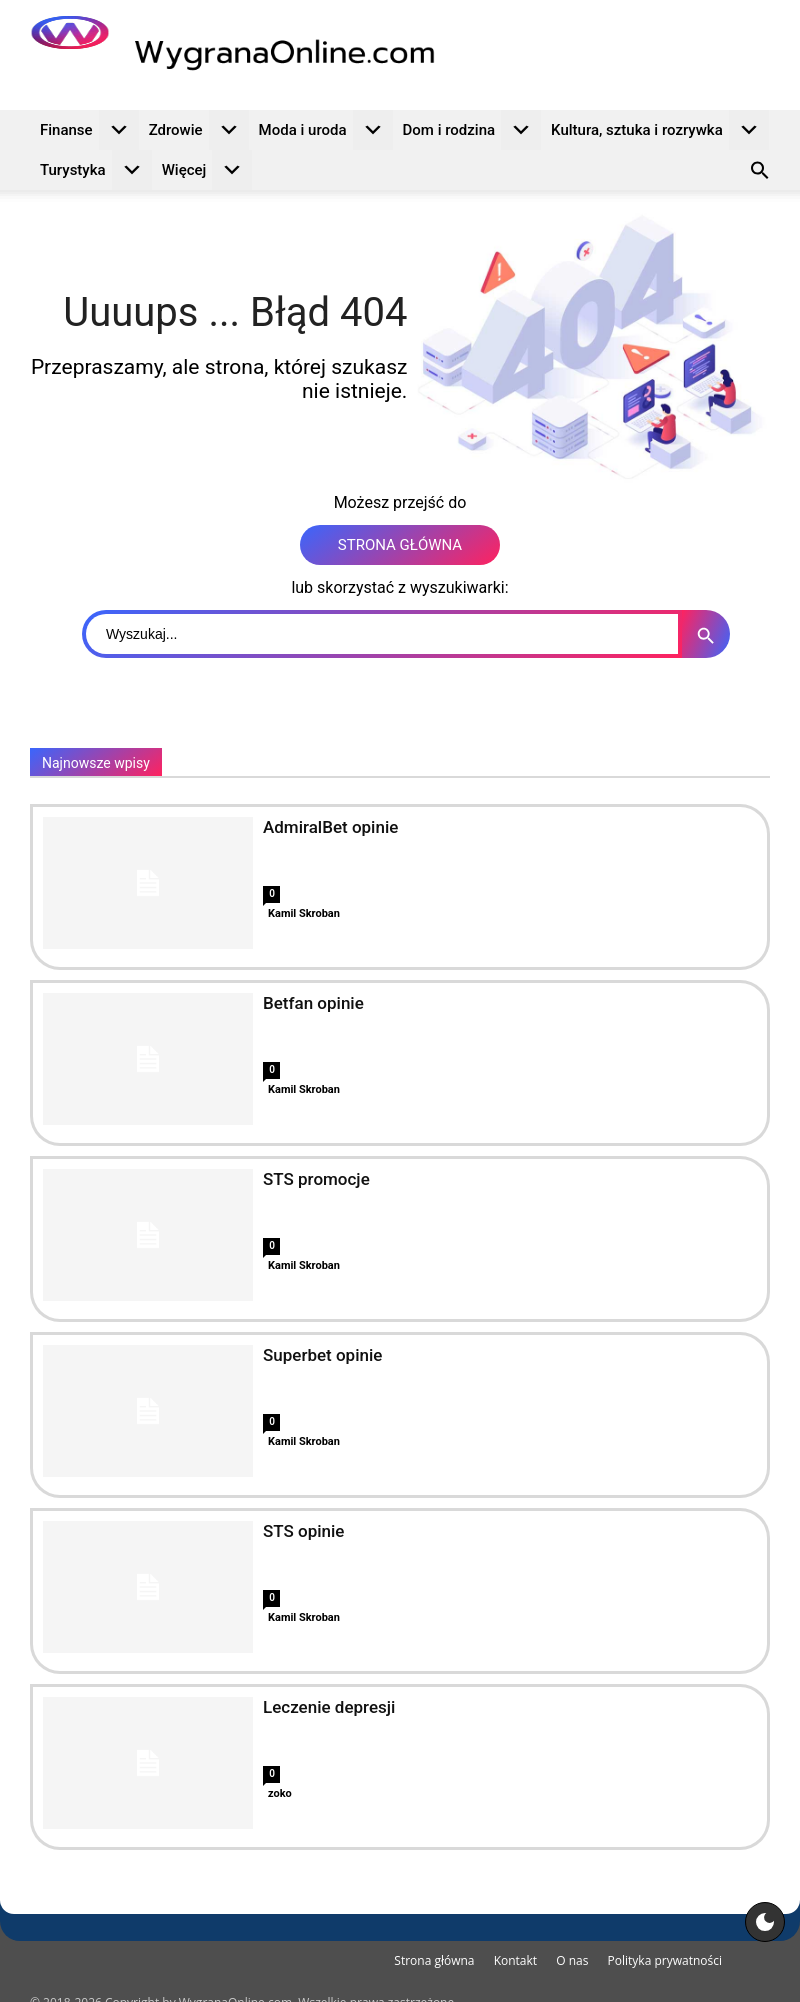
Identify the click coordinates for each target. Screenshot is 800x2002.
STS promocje (316, 1179)
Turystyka (96, 170)
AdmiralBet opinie (330, 827)
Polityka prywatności (665, 1960)
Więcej (207, 170)
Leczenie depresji (329, 1707)
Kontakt (515, 1960)
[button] (760, 173)
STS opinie (303, 1531)
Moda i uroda (326, 130)
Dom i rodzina (472, 130)
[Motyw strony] (765, 1922)
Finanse (89, 130)
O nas (572, 1960)
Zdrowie (199, 130)
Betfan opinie (313, 1003)
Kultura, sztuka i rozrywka (660, 130)
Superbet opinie (322, 1355)
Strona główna (434, 1960)
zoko (280, 1793)
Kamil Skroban (304, 913)
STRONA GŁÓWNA (400, 545)
